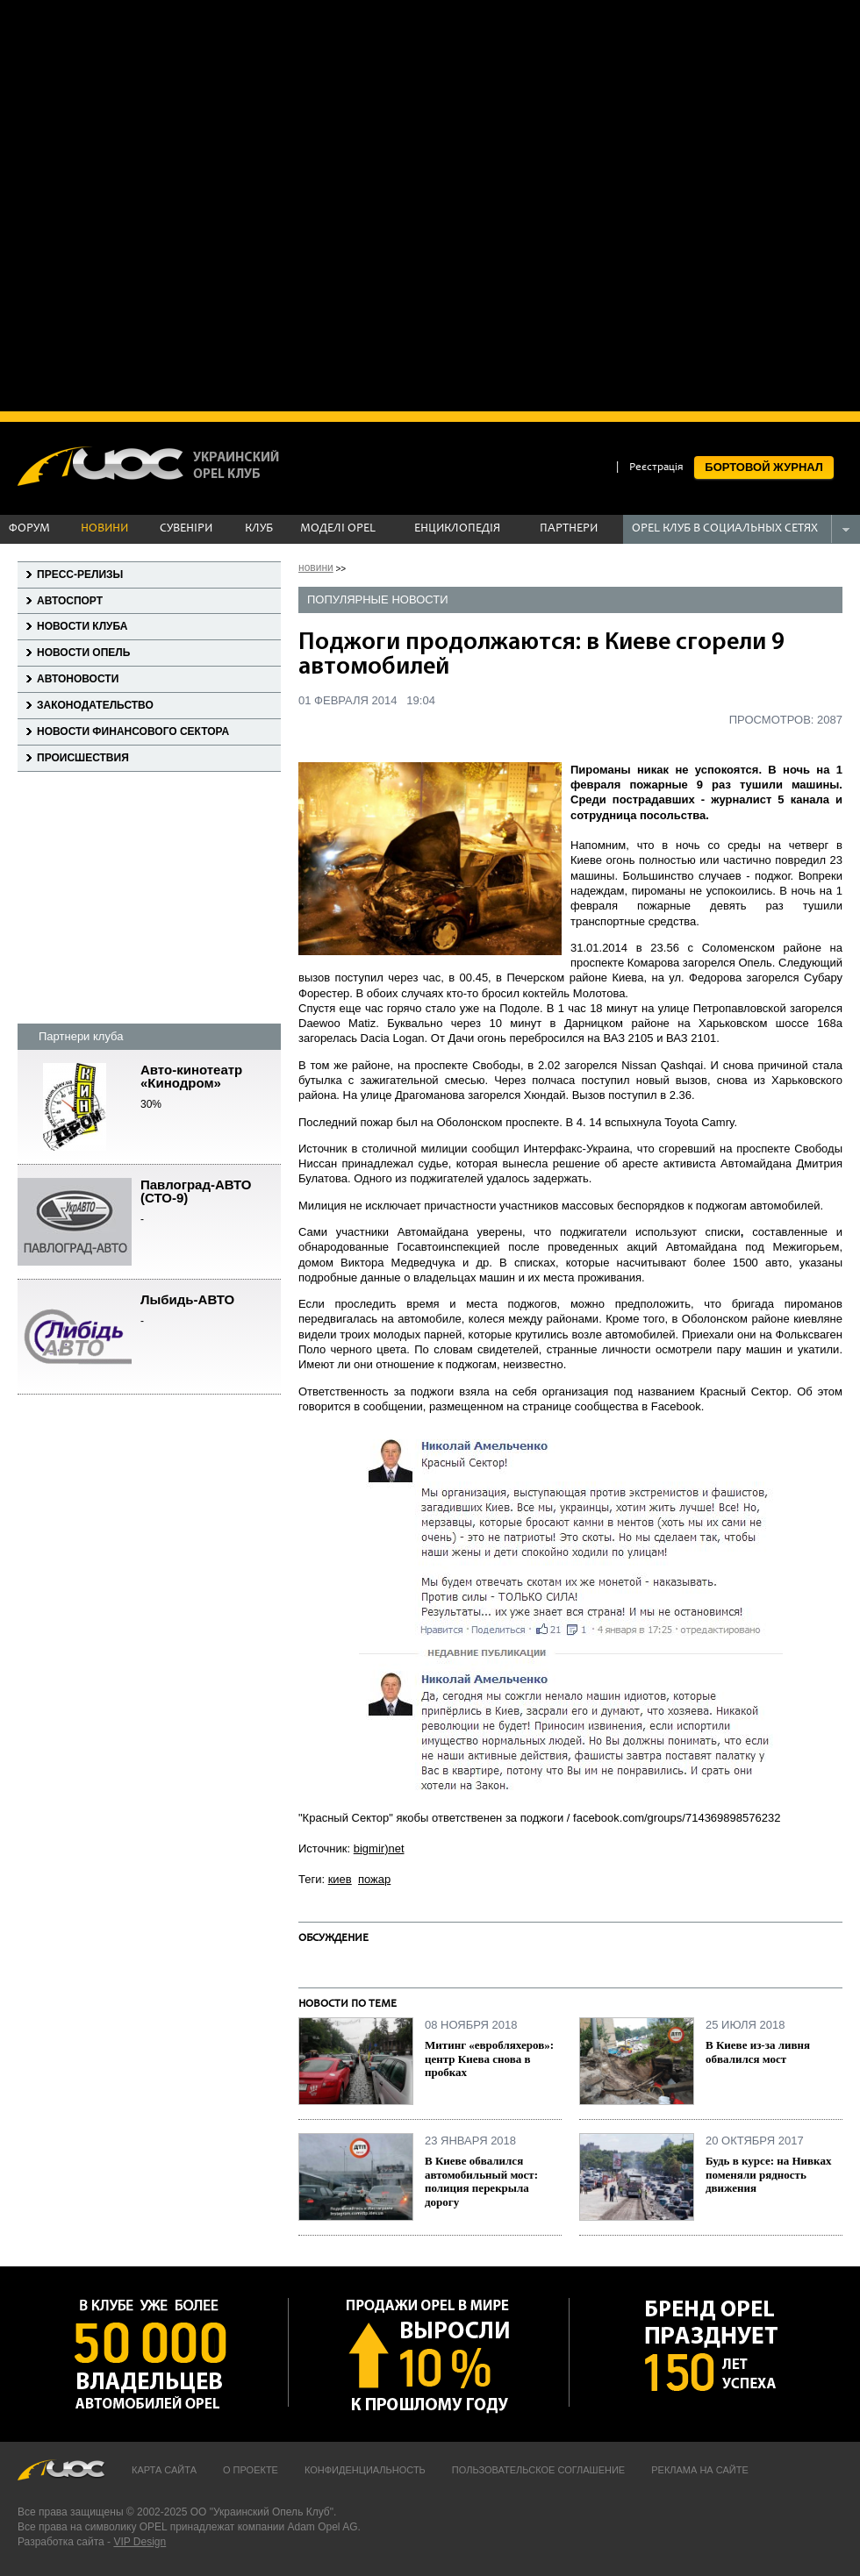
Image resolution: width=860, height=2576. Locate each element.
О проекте (250, 2470)
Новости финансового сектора (133, 731)
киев (340, 1879)
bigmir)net (379, 1848)
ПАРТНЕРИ (569, 529)
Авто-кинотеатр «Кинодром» (210, 1087)
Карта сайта (164, 2470)
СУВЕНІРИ (186, 529)
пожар (374, 1879)
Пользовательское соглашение (538, 2470)
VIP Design (139, 2542)
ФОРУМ (29, 529)
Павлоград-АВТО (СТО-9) (210, 1202)
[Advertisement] (204, 204)
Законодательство (95, 705)
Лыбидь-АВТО (210, 1311)
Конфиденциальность (365, 2470)
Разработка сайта (61, 2542)
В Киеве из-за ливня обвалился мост (758, 2052)
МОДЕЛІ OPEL (338, 529)
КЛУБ (259, 529)
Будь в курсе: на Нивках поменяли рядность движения (768, 2174)
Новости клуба (82, 626)
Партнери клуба (81, 1036)
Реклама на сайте (700, 2470)
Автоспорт (70, 601)
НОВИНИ (104, 529)
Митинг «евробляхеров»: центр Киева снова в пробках (489, 2058)
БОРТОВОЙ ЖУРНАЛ (764, 467)
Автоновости (77, 679)
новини (315, 567)
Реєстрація (656, 468)
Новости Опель (83, 652)
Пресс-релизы (80, 574)
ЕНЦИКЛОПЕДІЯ (457, 529)
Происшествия (83, 758)
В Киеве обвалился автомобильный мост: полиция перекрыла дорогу (481, 2181)
